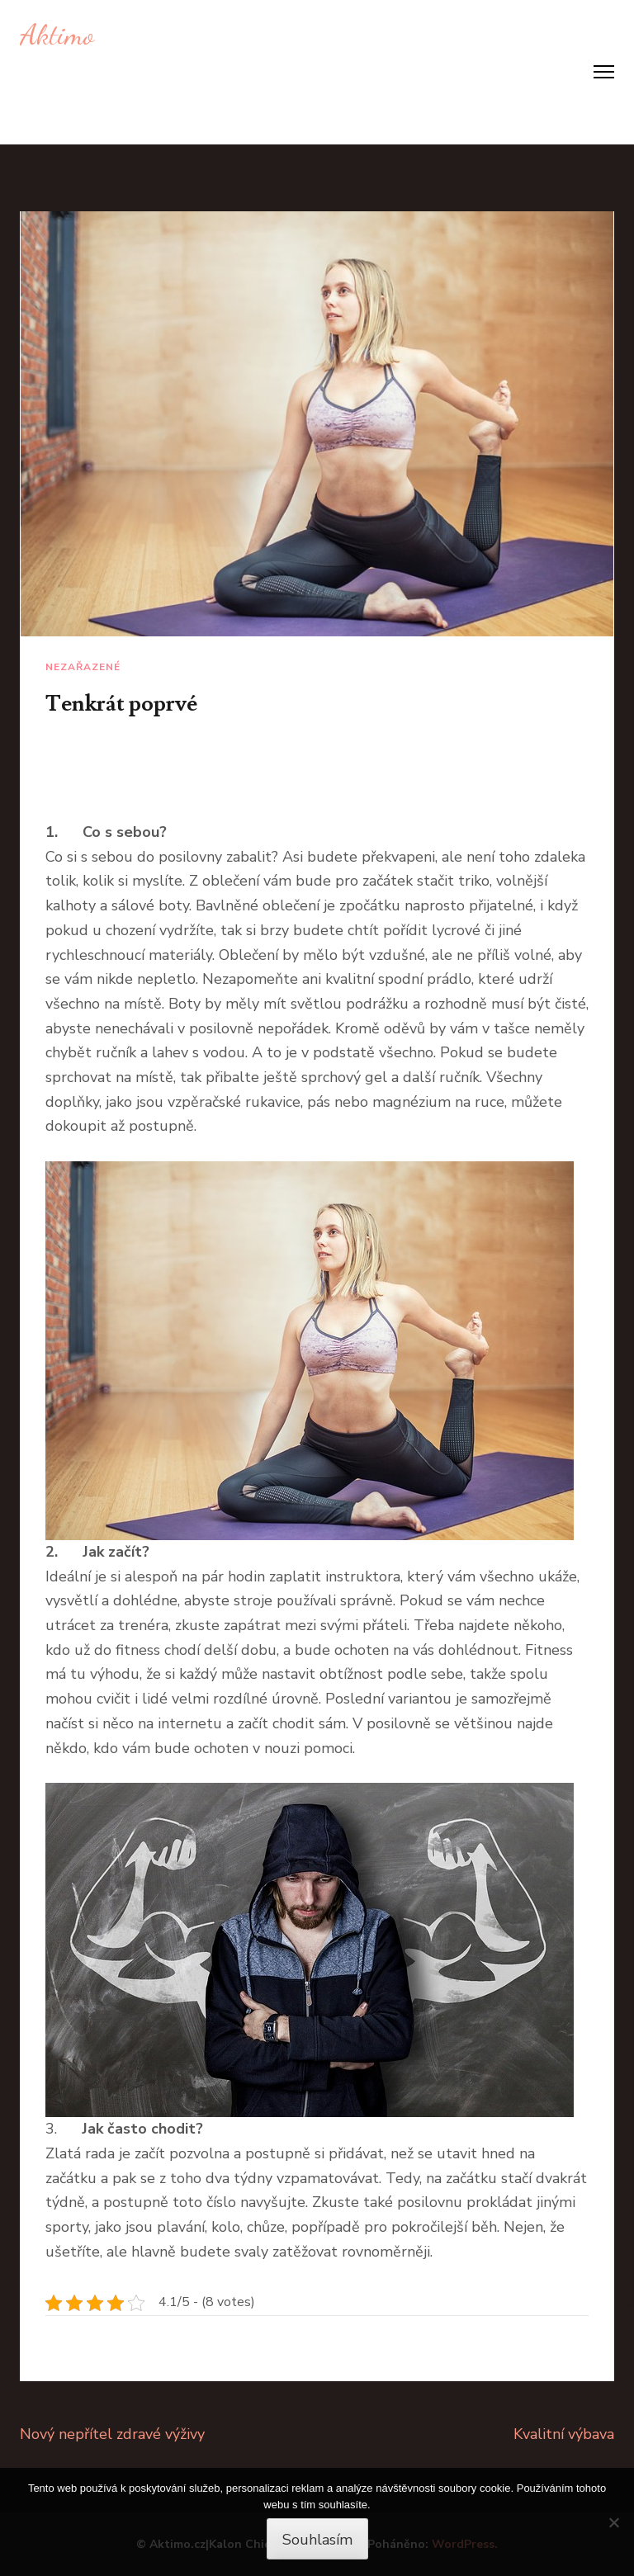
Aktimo (57, 34)
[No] (613, 2522)
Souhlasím (317, 2540)
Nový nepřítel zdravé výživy (112, 2434)
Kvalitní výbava (563, 2434)
